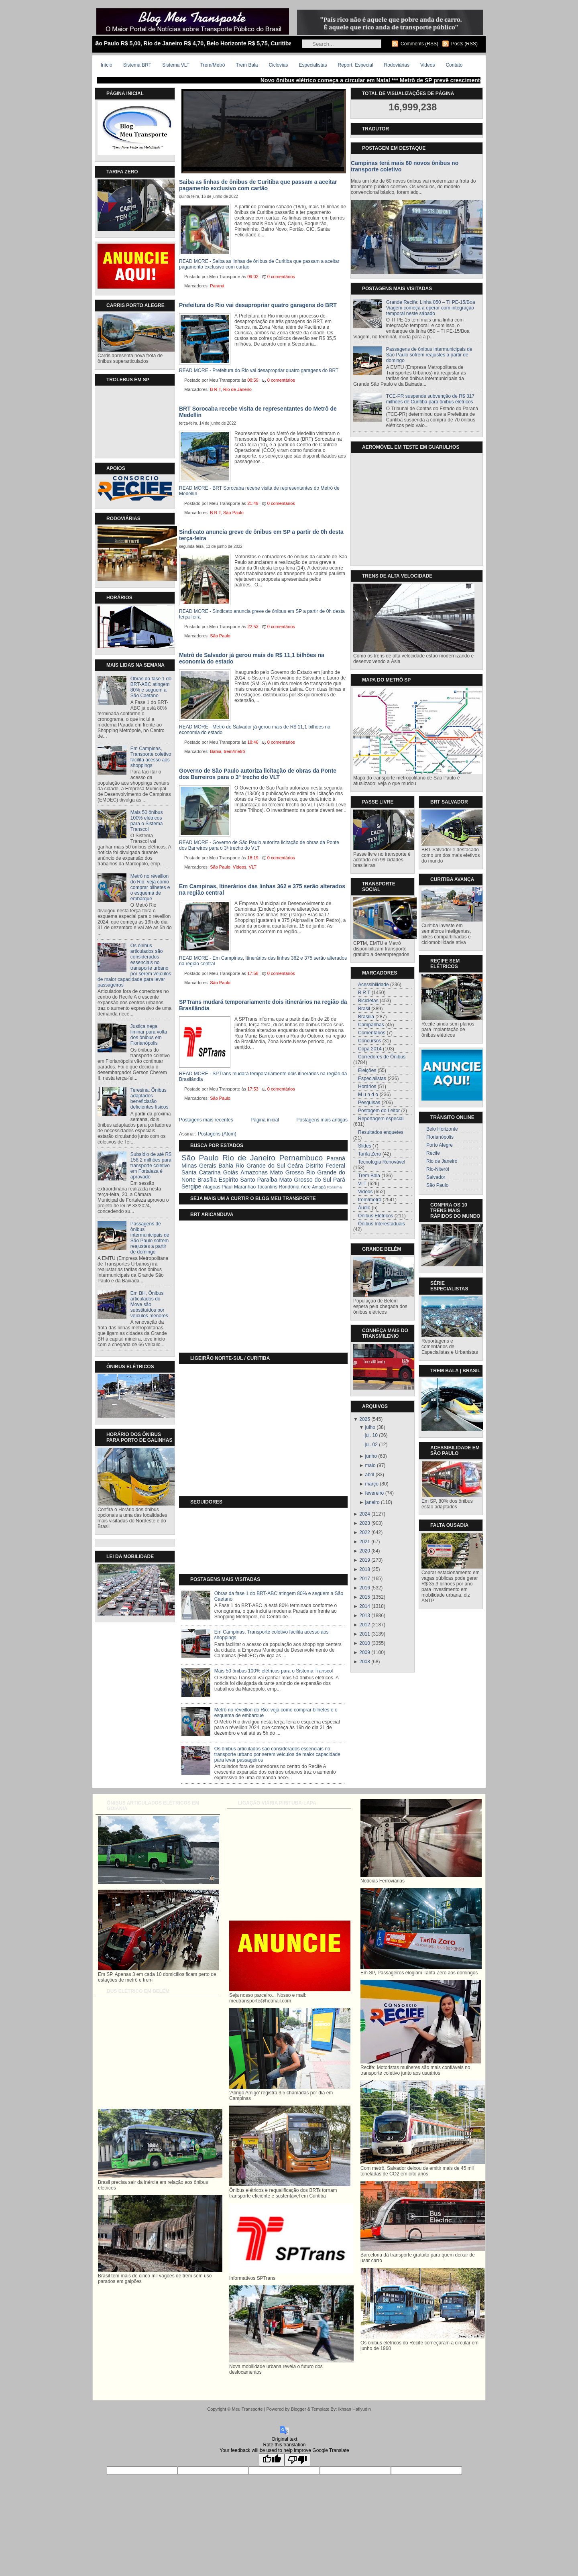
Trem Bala (247, 65)
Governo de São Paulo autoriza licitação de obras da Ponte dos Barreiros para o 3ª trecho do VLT (257, 773)
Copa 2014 (370, 1049)
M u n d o (368, 1094)
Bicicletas (368, 1000)
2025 (364, 1419)
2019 (364, 1560)
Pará (339, 1179)
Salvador (435, 1177)
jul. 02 (371, 1444)
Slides (364, 1146)
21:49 (252, 503)
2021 (364, 1541)
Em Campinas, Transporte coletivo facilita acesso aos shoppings (150, 757)
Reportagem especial (380, 1118)
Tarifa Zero (369, 1154)
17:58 (252, 973)
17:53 (252, 1089)
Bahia (215, 751)
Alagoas (211, 1187)
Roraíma (334, 1187)
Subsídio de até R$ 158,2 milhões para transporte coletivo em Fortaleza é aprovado (150, 1166)
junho (371, 1456)
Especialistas (313, 65)
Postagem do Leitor (379, 1110)
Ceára (295, 1165)
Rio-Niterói (437, 1169)
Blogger (298, 2409)
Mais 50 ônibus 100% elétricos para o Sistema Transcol (146, 821)
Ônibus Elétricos (375, 1216)
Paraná (217, 285)
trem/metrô (234, 751)
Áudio (364, 1208)
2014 (364, 1606)
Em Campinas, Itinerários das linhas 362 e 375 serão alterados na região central (262, 889)
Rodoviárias (396, 65)
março (372, 1484)
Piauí (227, 1187)
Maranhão (245, 1187)
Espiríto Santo (237, 1179)
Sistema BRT (137, 65)
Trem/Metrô (212, 65)
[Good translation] (272, 2459)
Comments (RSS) (419, 44)
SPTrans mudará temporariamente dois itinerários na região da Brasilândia (263, 1005)
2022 (364, 1532)
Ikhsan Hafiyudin (354, 2409)
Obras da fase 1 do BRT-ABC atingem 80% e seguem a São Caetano (150, 687)
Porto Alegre (439, 1145)
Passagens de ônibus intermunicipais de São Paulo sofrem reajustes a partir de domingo (149, 1238)
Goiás (230, 1172)
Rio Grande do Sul (260, 1165)
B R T (215, 389)
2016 (364, 1588)
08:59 (252, 380)
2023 (364, 1523)
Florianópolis (440, 1137)
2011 (364, 1634)
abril (369, 1474)
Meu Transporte (247, 2409)
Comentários (371, 1033)
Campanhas (371, 1025)
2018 (364, 1569)
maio (370, 1465)
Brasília (207, 1179)
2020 (364, 1551)
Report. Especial (355, 65)
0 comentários (281, 276)
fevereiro (374, 1493)
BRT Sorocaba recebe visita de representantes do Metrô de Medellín (258, 411)
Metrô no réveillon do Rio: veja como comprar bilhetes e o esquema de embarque (150, 887)
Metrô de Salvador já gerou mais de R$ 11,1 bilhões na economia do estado (251, 658)
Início (106, 65)
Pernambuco (301, 1158)
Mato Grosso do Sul (305, 1179)
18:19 (252, 857)
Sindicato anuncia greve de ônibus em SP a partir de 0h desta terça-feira (261, 535)
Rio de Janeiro (237, 389)
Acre (306, 1187)
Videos (427, 65)
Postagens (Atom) (217, 1134)
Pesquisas (369, 1102)
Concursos (369, 1041)
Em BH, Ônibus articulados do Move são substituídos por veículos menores (149, 1304)
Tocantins (267, 1187)
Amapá (319, 1186)
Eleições (367, 1070)
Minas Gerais (198, 1165)
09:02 (252, 276)
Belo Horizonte (442, 1129)
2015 (364, 1597)
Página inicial (264, 1120)
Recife (433, 1153)
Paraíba (267, 1179)
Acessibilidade (373, 984)
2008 (364, 1661)
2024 (364, 1514)
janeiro (372, 1502)
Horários (367, 1086)
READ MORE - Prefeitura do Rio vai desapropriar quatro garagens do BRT (258, 370)
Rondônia (289, 1187)
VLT (252, 867)
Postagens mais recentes (206, 1120)
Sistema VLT (175, 65)
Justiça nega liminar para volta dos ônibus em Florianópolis (148, 1034)
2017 (364, 1578)
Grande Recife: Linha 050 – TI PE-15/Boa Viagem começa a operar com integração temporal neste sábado (430, 307)
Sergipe (191, 1186)
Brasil (364, 1008)
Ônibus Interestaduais (381, 1224)
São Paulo (233, 512)
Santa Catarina (201, 1172)
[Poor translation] (297, 2459)
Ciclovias (278, 65)
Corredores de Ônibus (381, 1057)
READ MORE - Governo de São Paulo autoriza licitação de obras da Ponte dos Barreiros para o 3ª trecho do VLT (259, 845)
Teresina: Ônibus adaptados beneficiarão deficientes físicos (149, 1098)
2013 (364, 1615)
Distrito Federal (325, 1165)
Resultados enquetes (380, 1132)
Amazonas (254, 1172)
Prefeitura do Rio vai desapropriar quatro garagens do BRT (258, 305)
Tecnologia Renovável (381, 1162)
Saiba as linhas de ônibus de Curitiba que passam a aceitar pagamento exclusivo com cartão (258, 185)
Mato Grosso (287, 1172)
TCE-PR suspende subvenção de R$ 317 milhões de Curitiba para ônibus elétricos (430, 399)
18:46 (252, 742)
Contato (454, 65)
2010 (364, 1643)
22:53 (252, 626)
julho (370, 1427)
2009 (364, 1652)
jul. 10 (371, 1435)
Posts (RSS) (464, 44)
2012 (364, 1625)
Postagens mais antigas (322, 1120)
